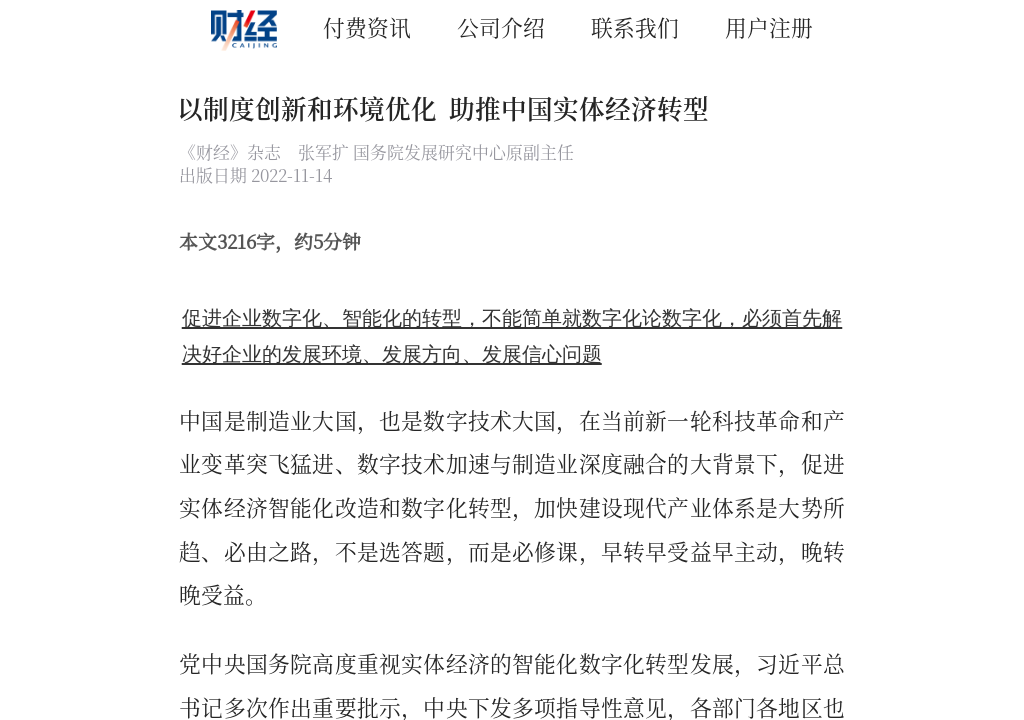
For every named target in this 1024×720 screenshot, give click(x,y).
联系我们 (635, 26)
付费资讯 (367, 26)
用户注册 (769, 26)
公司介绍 (501, 26)
